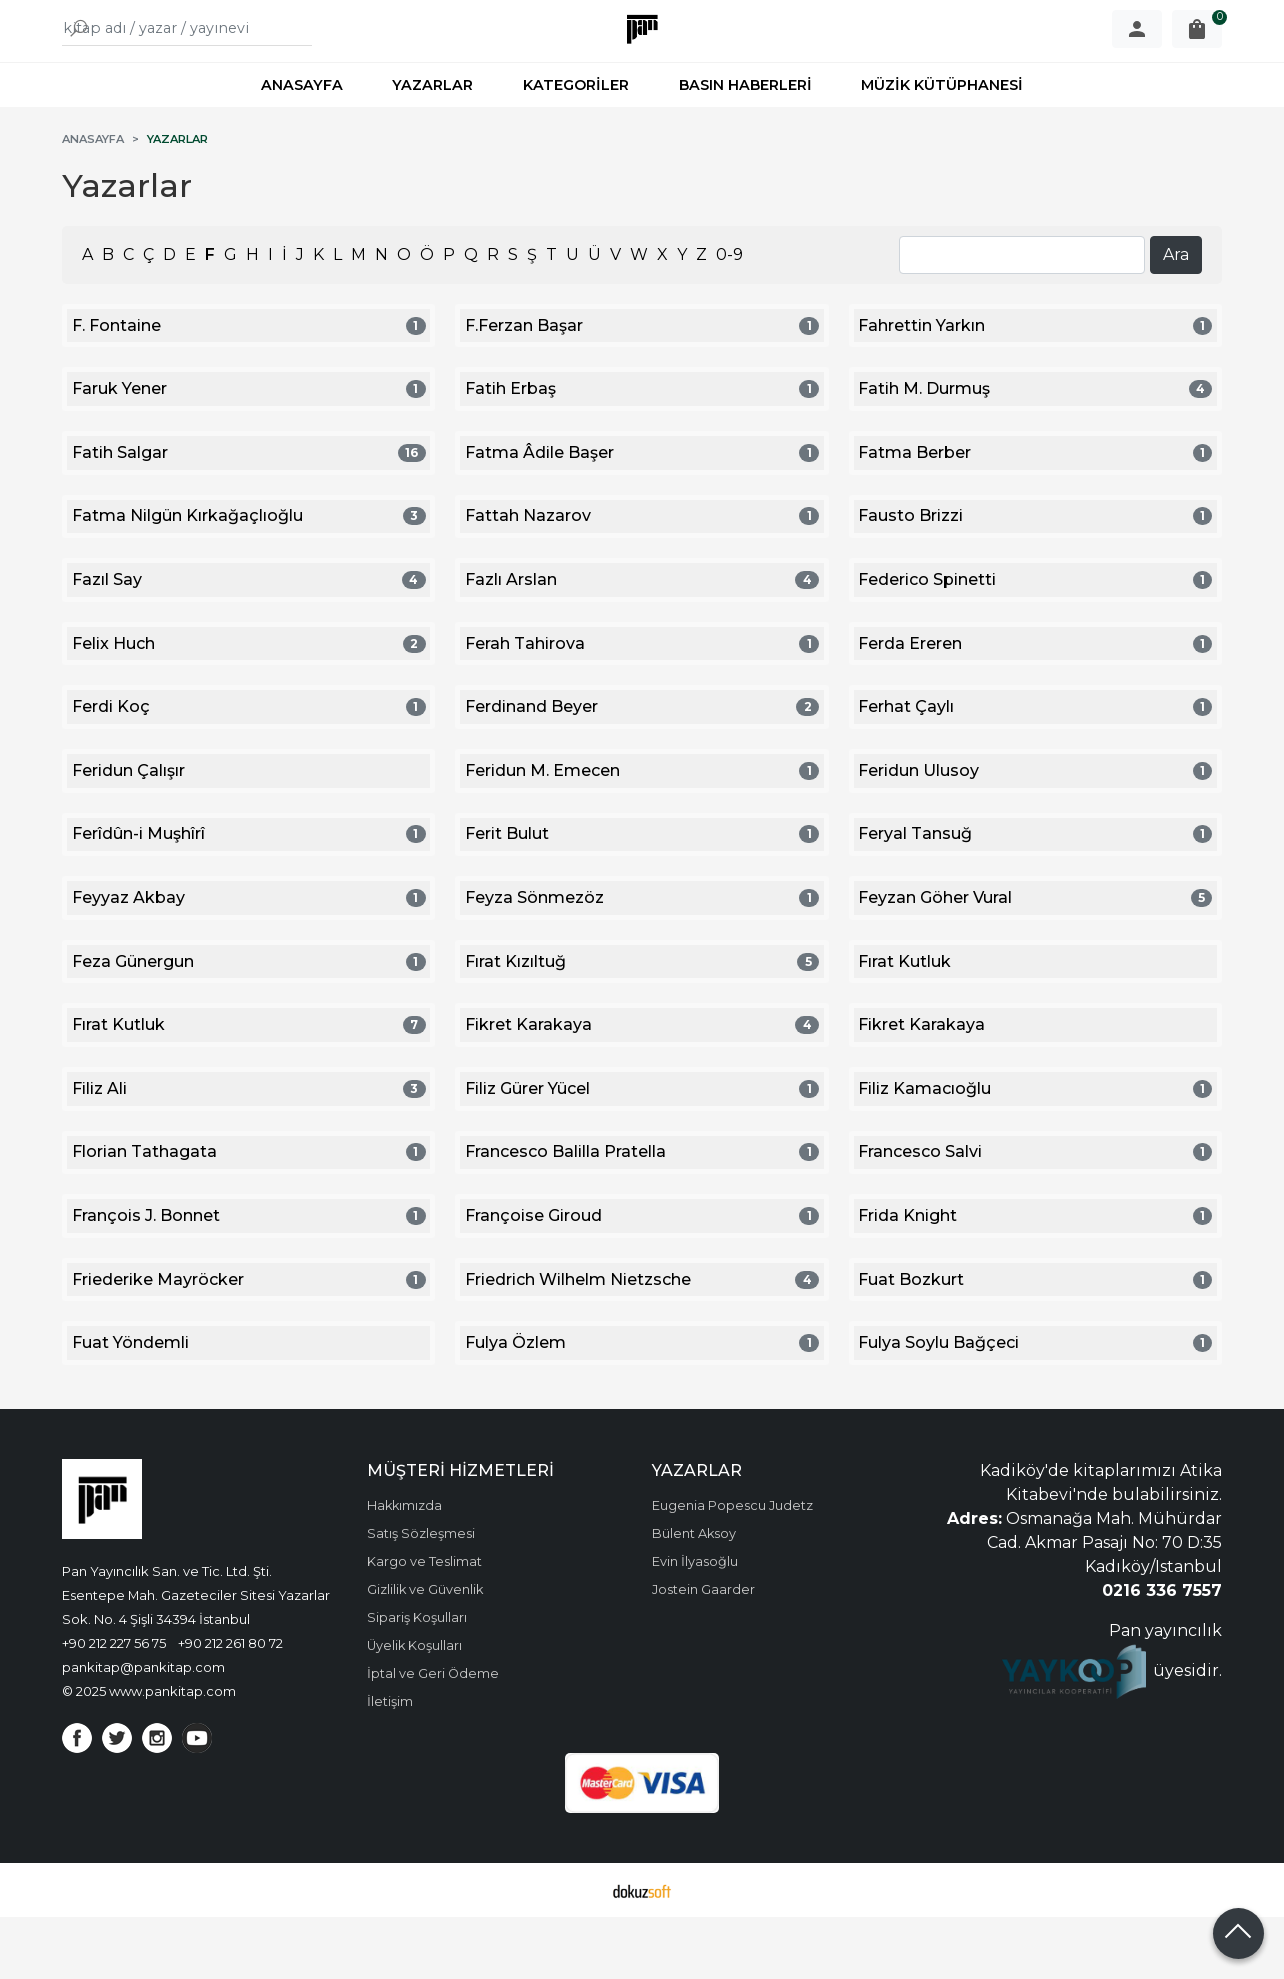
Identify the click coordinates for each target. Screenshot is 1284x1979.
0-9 (729, 316)
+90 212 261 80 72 (230, 1705)
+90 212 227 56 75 (114, 1705)
